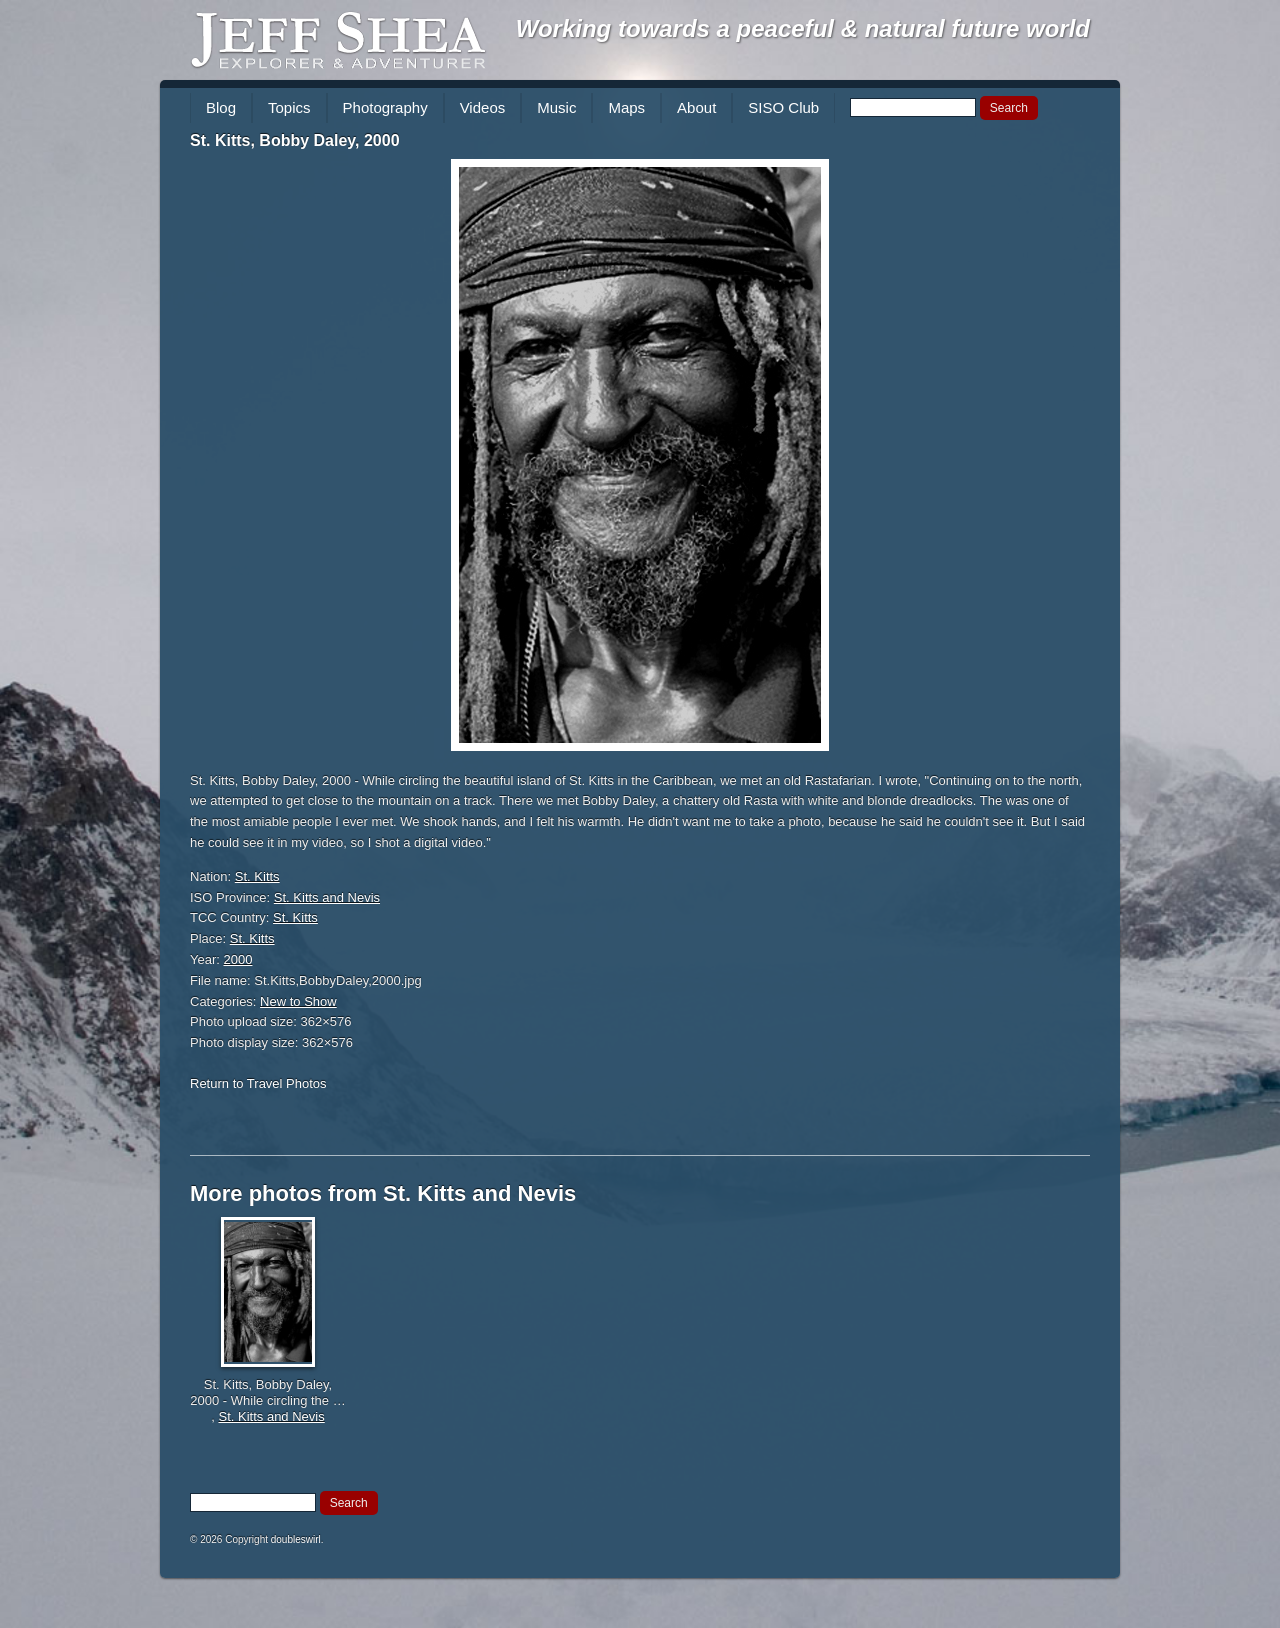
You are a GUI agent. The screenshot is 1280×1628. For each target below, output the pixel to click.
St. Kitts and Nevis (327, 897)
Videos (483, 107)
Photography (385, 107)
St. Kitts (257, 876)
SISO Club (783, 107)
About (696, 107)
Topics (289, 107)
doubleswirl (296, 1539)
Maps (626, 107)
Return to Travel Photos (258, 1083)
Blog (221, 107)
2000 (238, 959)
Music (556, 107)
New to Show (298, 1001)
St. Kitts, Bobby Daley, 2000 (295, 140)
